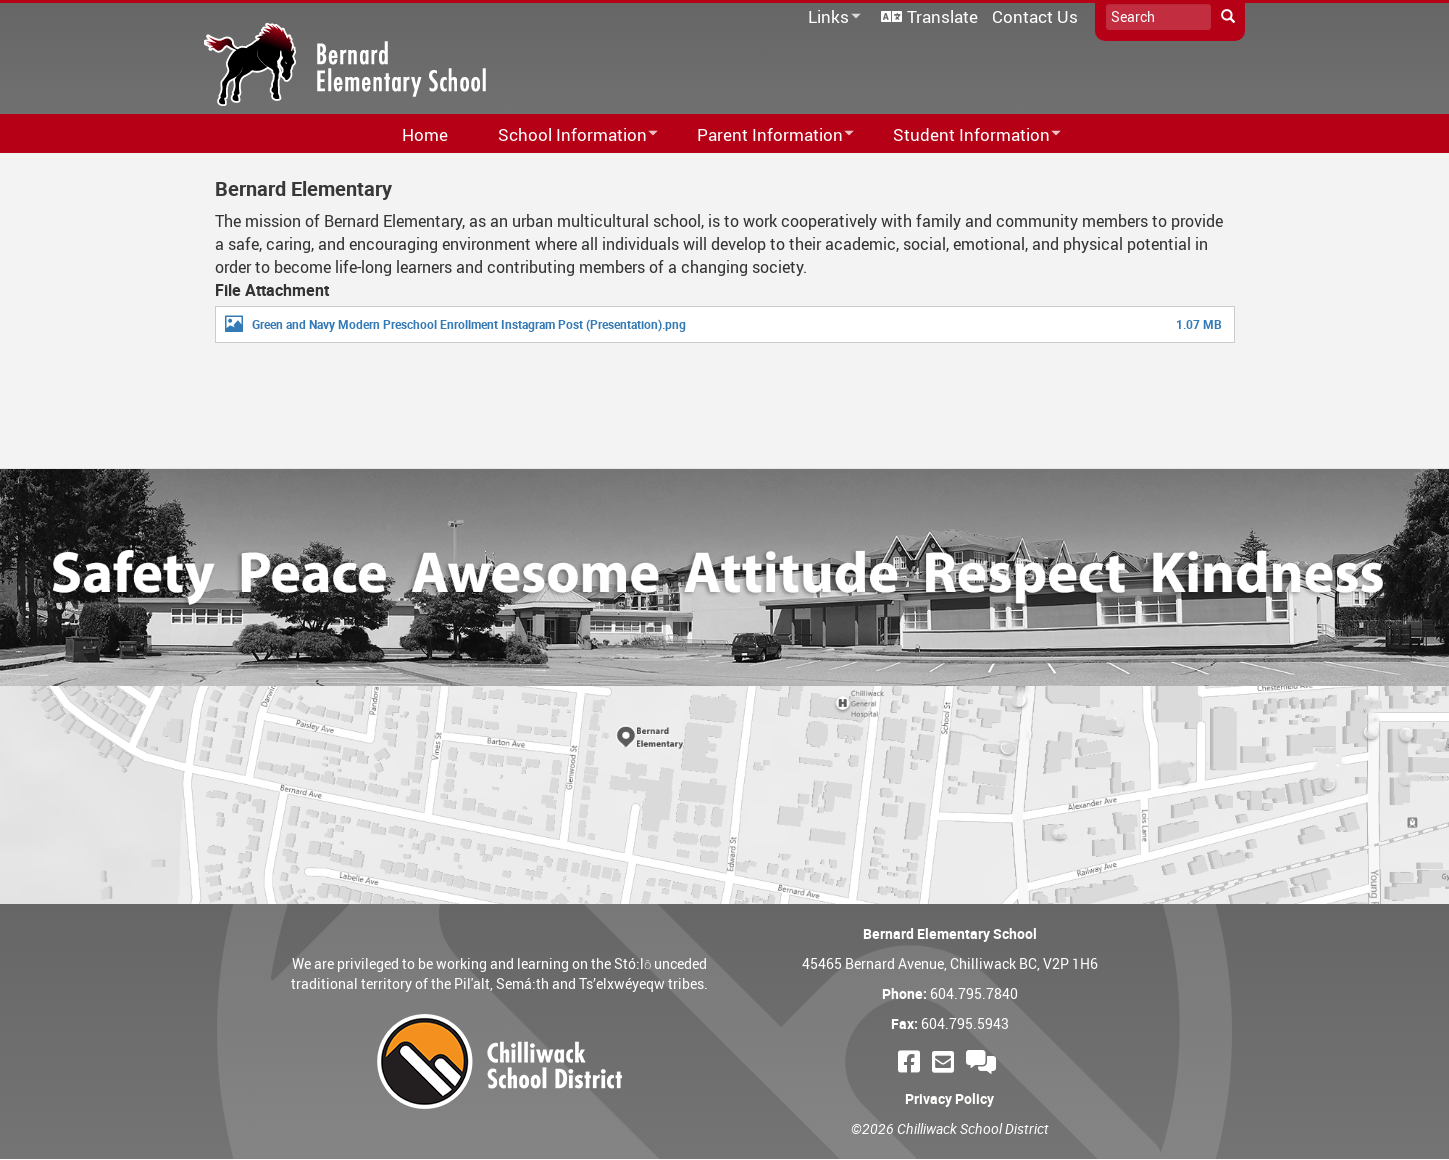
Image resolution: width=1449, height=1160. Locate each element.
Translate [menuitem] (942, 16)
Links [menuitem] (831, 17)
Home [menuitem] (425, 134)
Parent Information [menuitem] (762, 135)
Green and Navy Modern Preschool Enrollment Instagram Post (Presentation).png (469, 324)
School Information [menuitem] (565, 135)
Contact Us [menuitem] (1035, 16)
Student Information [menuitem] (964, 135)
